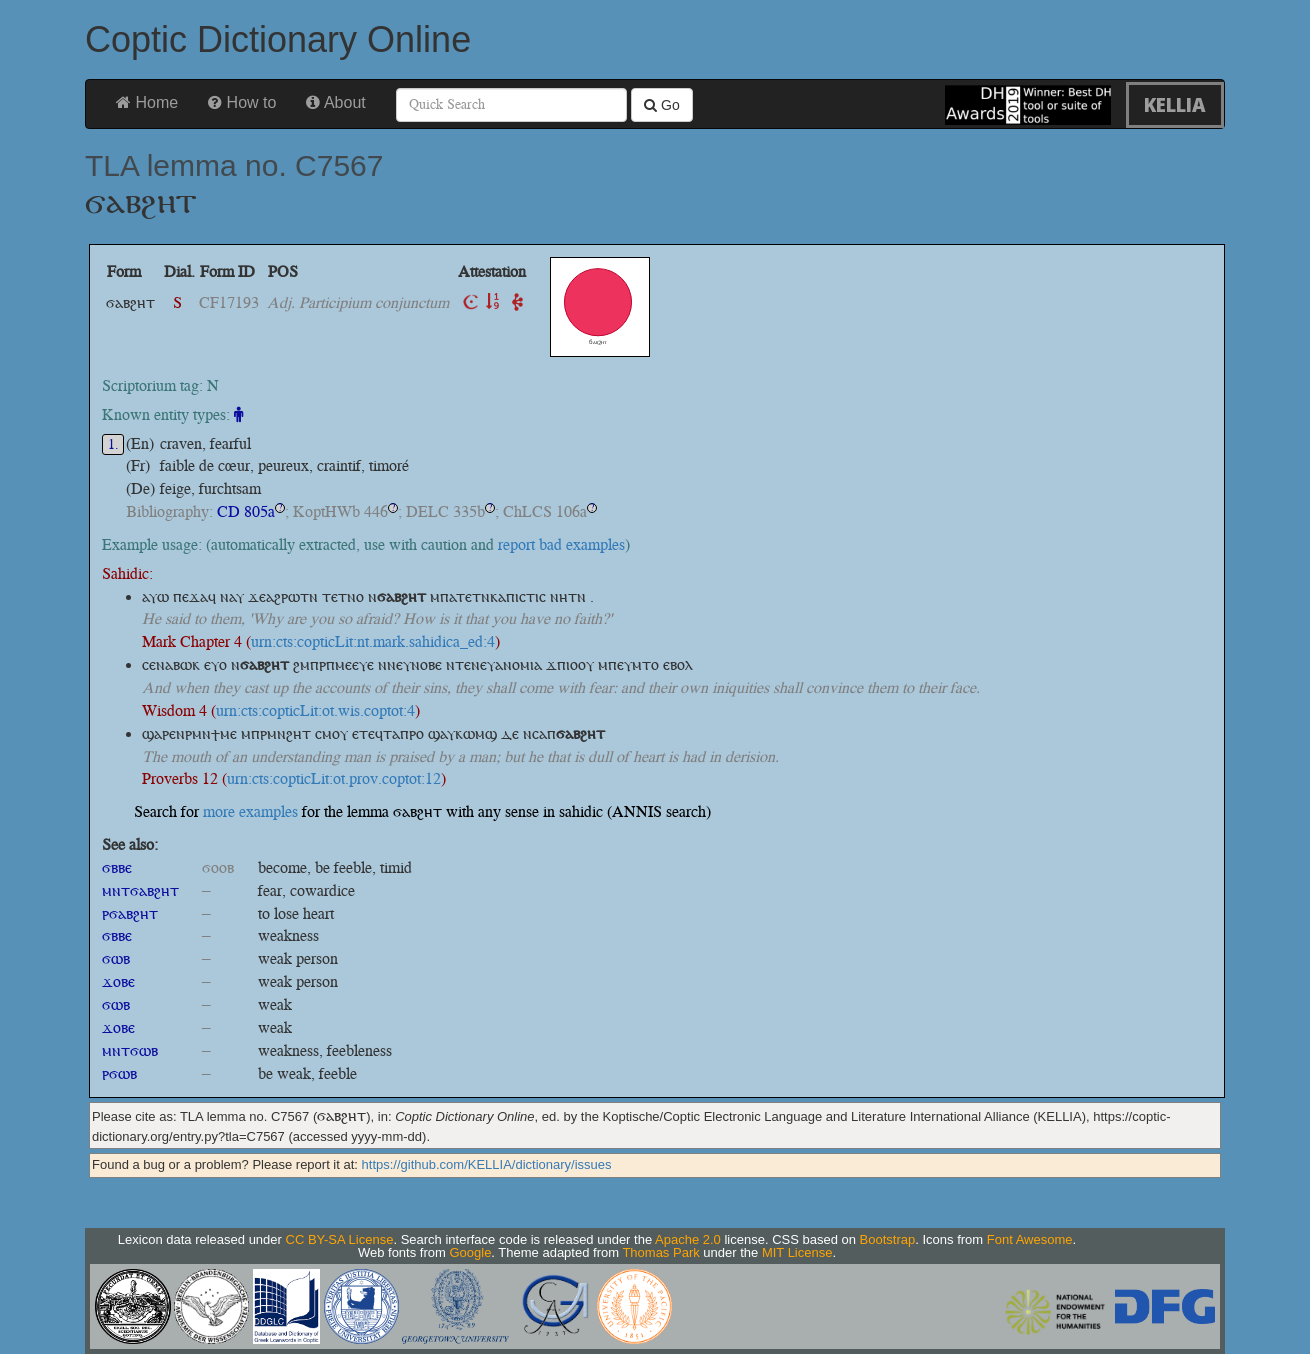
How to (242, 102)
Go (662, 105)
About (335, 102)
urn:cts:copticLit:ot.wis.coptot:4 (315, 710)
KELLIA (1175, 104)
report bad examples (561, 544)
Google (470, 1252)
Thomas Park (660, 1252)
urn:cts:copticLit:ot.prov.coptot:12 (334, 778)
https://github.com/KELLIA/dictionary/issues (487, 1164)
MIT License (797, 1252)
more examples (250, 811)
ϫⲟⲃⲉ (118, 981)
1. (113, 444)
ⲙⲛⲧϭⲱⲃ (130, 1050)
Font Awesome (1030, 1239)
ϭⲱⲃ (116, 958)
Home (147, 102)
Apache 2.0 (688, 1239)
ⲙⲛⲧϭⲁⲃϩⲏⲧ (140, 890)
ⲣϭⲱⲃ (119, 1073)
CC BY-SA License (340, 1239)
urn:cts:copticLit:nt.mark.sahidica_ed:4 (373, 641)
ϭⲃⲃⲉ (117, 867)
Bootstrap (888, 1239)
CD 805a (246, 511)
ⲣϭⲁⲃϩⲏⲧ (130, 913)
